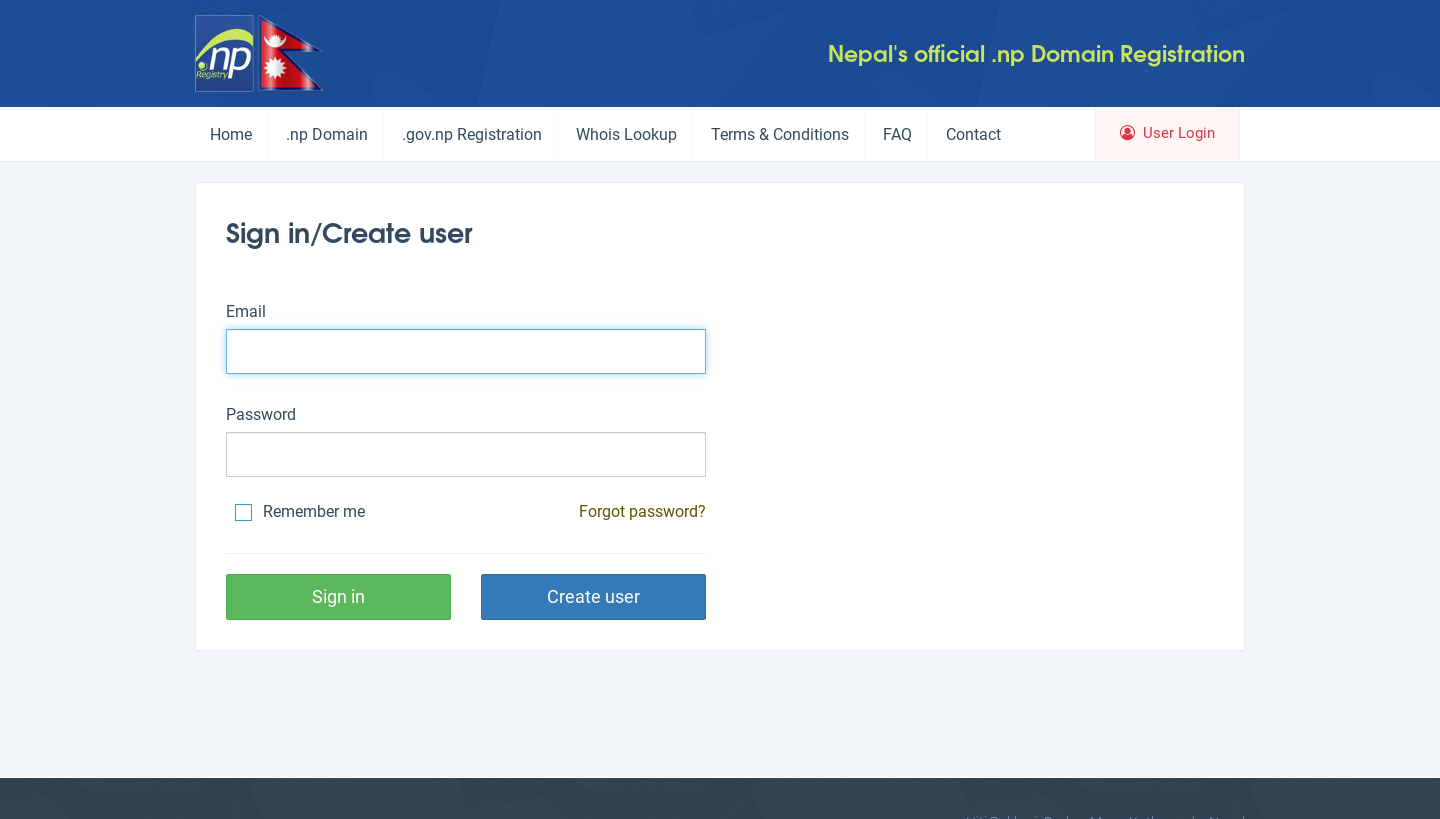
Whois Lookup (626, 134)
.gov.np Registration (472, 134)
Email (246, 311)
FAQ (897, 134)
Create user (593, 596)
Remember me (300, 511)
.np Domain (327, 134)
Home (231, 134)
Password (261, 414)
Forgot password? (642, 511)
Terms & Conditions (780, 134)
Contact (973, 134)
